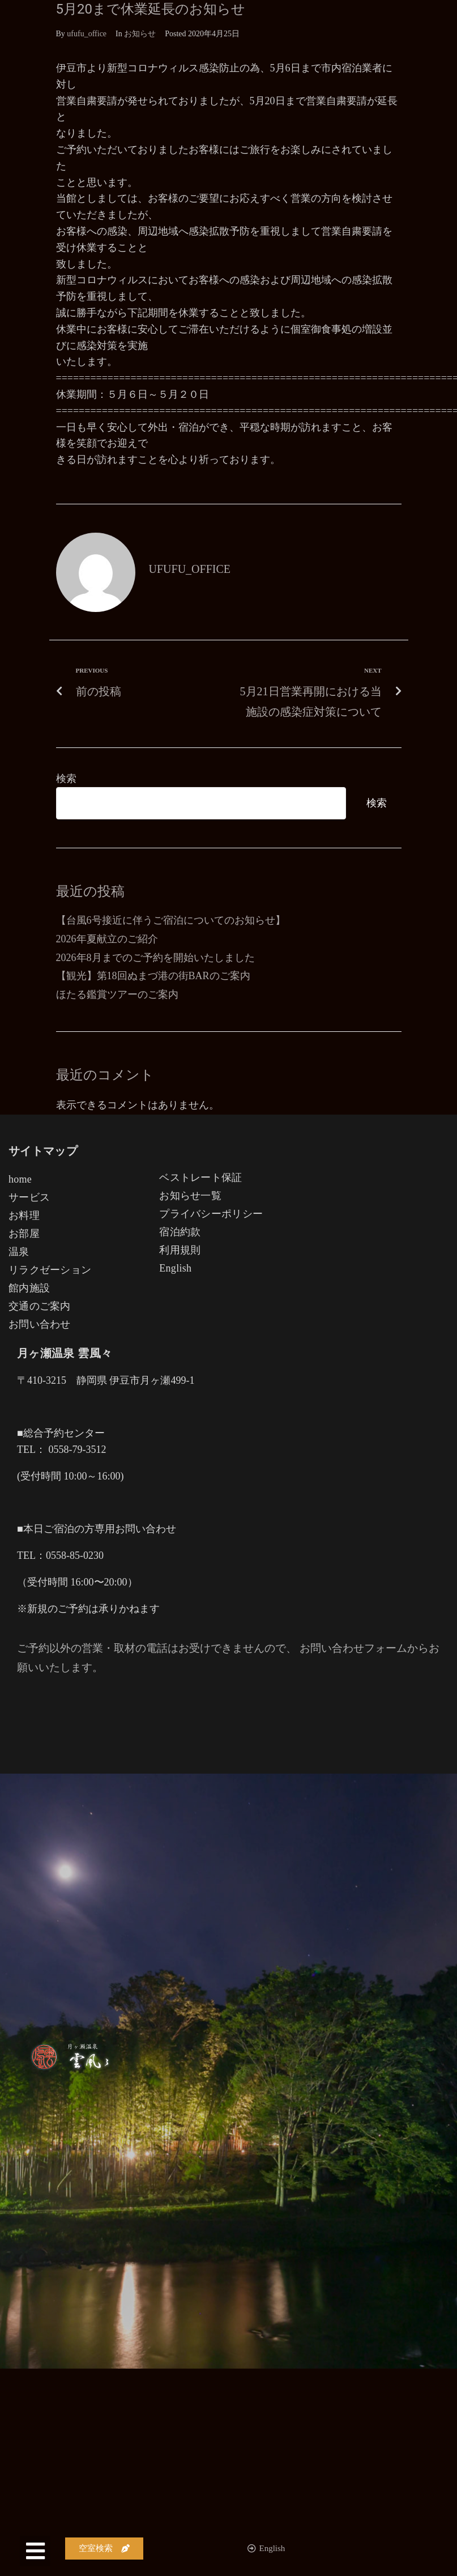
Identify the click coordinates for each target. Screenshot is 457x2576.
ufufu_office (86, 33)
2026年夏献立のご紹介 (107, 939)
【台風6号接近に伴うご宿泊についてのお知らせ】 (170, 920)
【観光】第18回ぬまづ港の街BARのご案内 (153, 975)
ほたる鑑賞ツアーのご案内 (117, 994)
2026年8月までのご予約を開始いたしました (155, 957)
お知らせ (140, 33)
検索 (66, 778)
